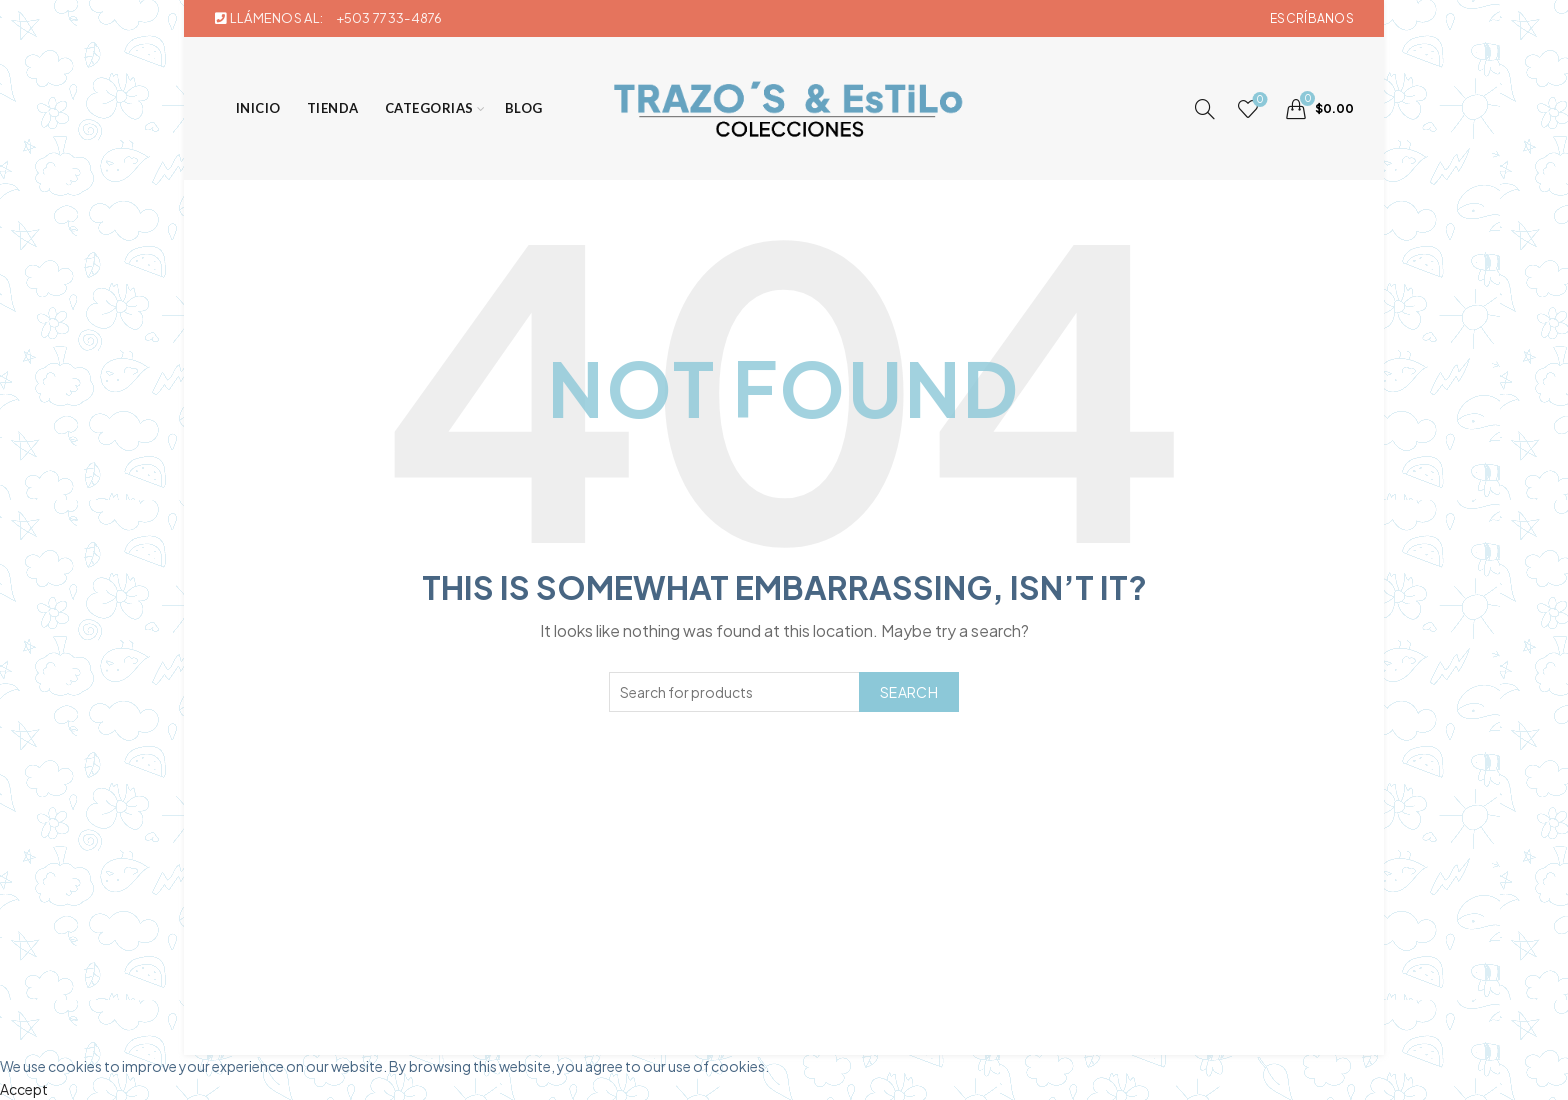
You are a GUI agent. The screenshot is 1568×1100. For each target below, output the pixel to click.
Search (909, 692)
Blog (524, 108)
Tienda (333, 108)
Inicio (258, 108)
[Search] (1205, 109)
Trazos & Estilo (751, 1024)
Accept (24, 1089)
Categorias (429, 108)
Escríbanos (1312, 18)
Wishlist (1258, 100)
